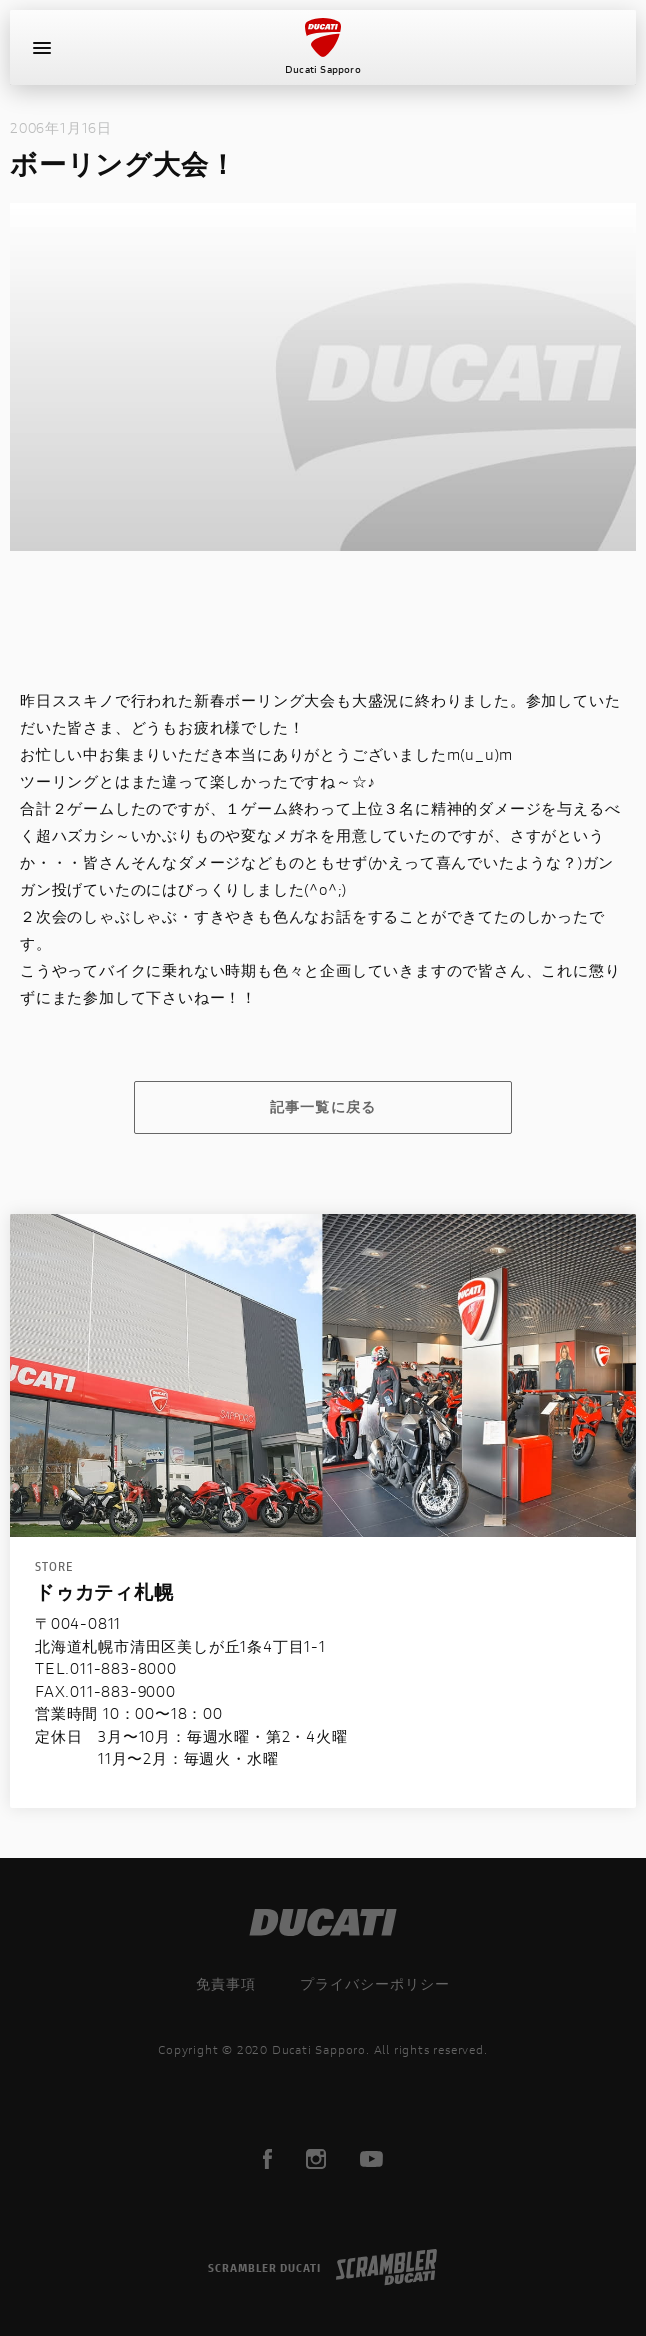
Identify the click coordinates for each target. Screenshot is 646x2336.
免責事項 (226, 1983)
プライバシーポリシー (375, 1983)
